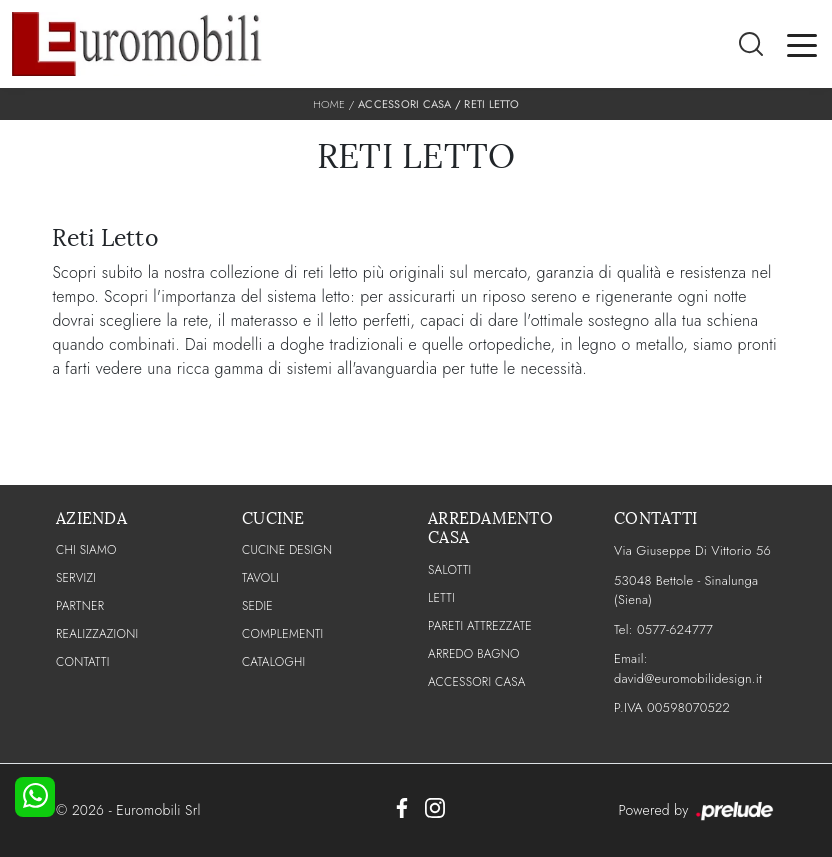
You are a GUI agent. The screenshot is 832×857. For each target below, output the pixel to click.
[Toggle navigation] (802, 44)
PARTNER (80, 606)
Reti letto (491, 104)
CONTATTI (83, 662)
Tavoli (260, 578)
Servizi (76, 578)
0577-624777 (675, 629)
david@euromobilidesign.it (688, 678)
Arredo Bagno (474, 654)
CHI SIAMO (86, 550)
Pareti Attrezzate (480, 626)
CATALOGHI (273, 662)
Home (329, 104)
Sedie (257, 606)
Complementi (282, 634)
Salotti (449, 570)
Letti (441, 598)
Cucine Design (287, 550)
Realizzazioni (97, 634)
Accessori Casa (405, 104)
